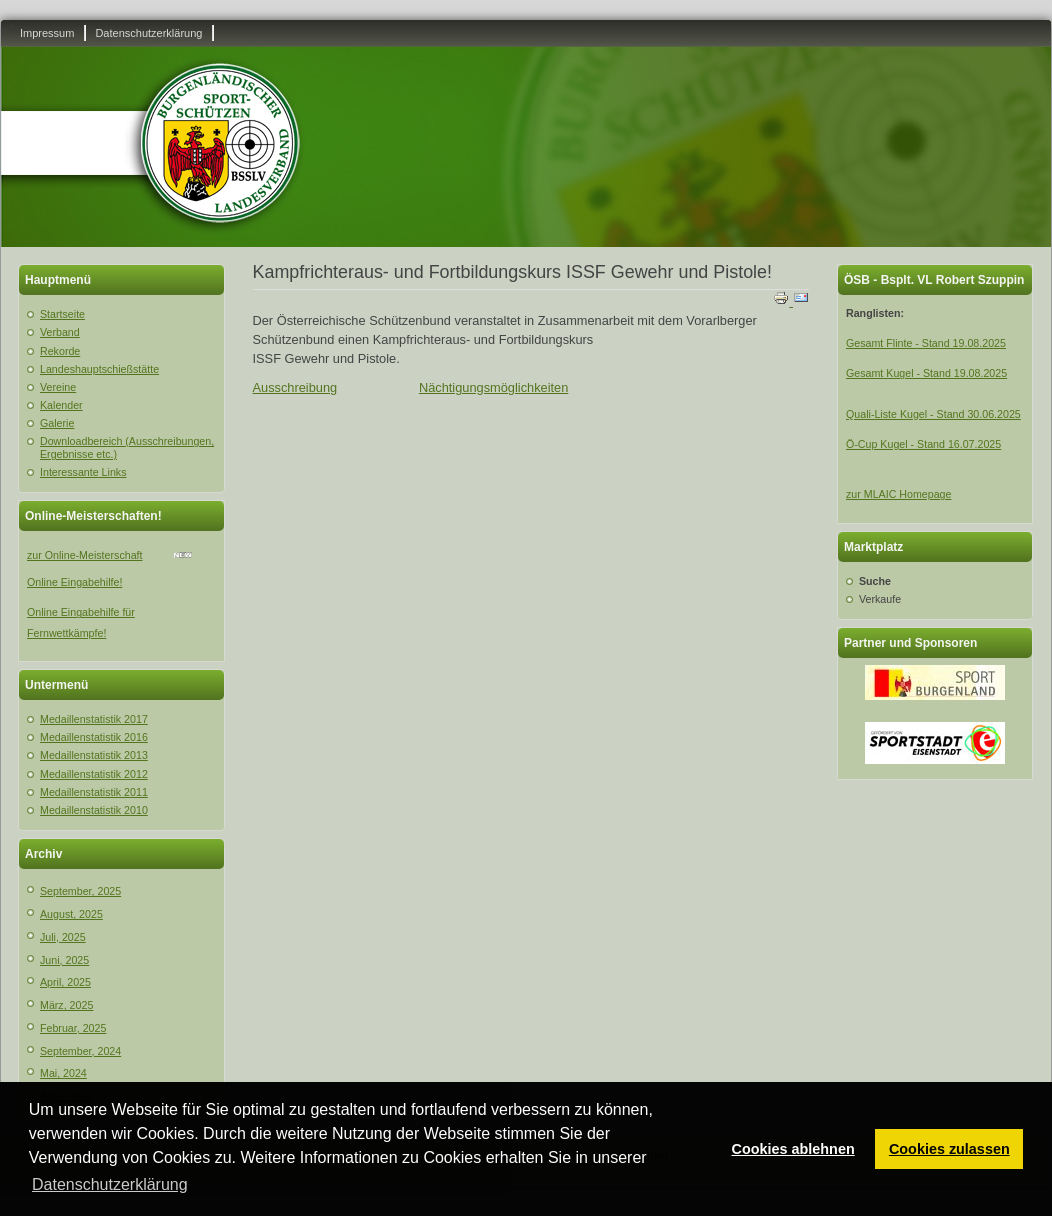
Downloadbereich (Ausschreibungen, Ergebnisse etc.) (127, 447)
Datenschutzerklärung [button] (110, 1184)
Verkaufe (880, 599)
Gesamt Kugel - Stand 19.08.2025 (926, 373)
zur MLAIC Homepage (898, 494)
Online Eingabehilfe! (74, 582)
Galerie (57, 423)
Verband (60, 332)
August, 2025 (71, 914)
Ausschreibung (295, 387)
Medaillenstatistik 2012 (94, 774)
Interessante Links (83, 472)
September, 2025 (80, 891)
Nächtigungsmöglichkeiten (493, 387)
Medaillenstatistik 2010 (94, 810)
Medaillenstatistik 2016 (94, 737)
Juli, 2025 (63, 937)
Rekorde (60, 351)
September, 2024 (80, 1051)
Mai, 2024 (63, 1073)
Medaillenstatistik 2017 (94, 719)
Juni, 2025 (64, 960)
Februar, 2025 (73, 1028)
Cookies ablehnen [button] (793, 1149)
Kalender (61, 405)
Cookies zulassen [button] (949, 1149)
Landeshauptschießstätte (99, 369)
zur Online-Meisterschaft (84, 555)
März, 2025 (66, 1005)
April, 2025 (65, 982)
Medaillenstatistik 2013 (94, 755)
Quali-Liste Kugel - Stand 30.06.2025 (933, 414)
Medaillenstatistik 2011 (94, 792)
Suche (875, 581)
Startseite (62, 314)
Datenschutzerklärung (148, 33)
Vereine (58, 387)
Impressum (47, 33)
